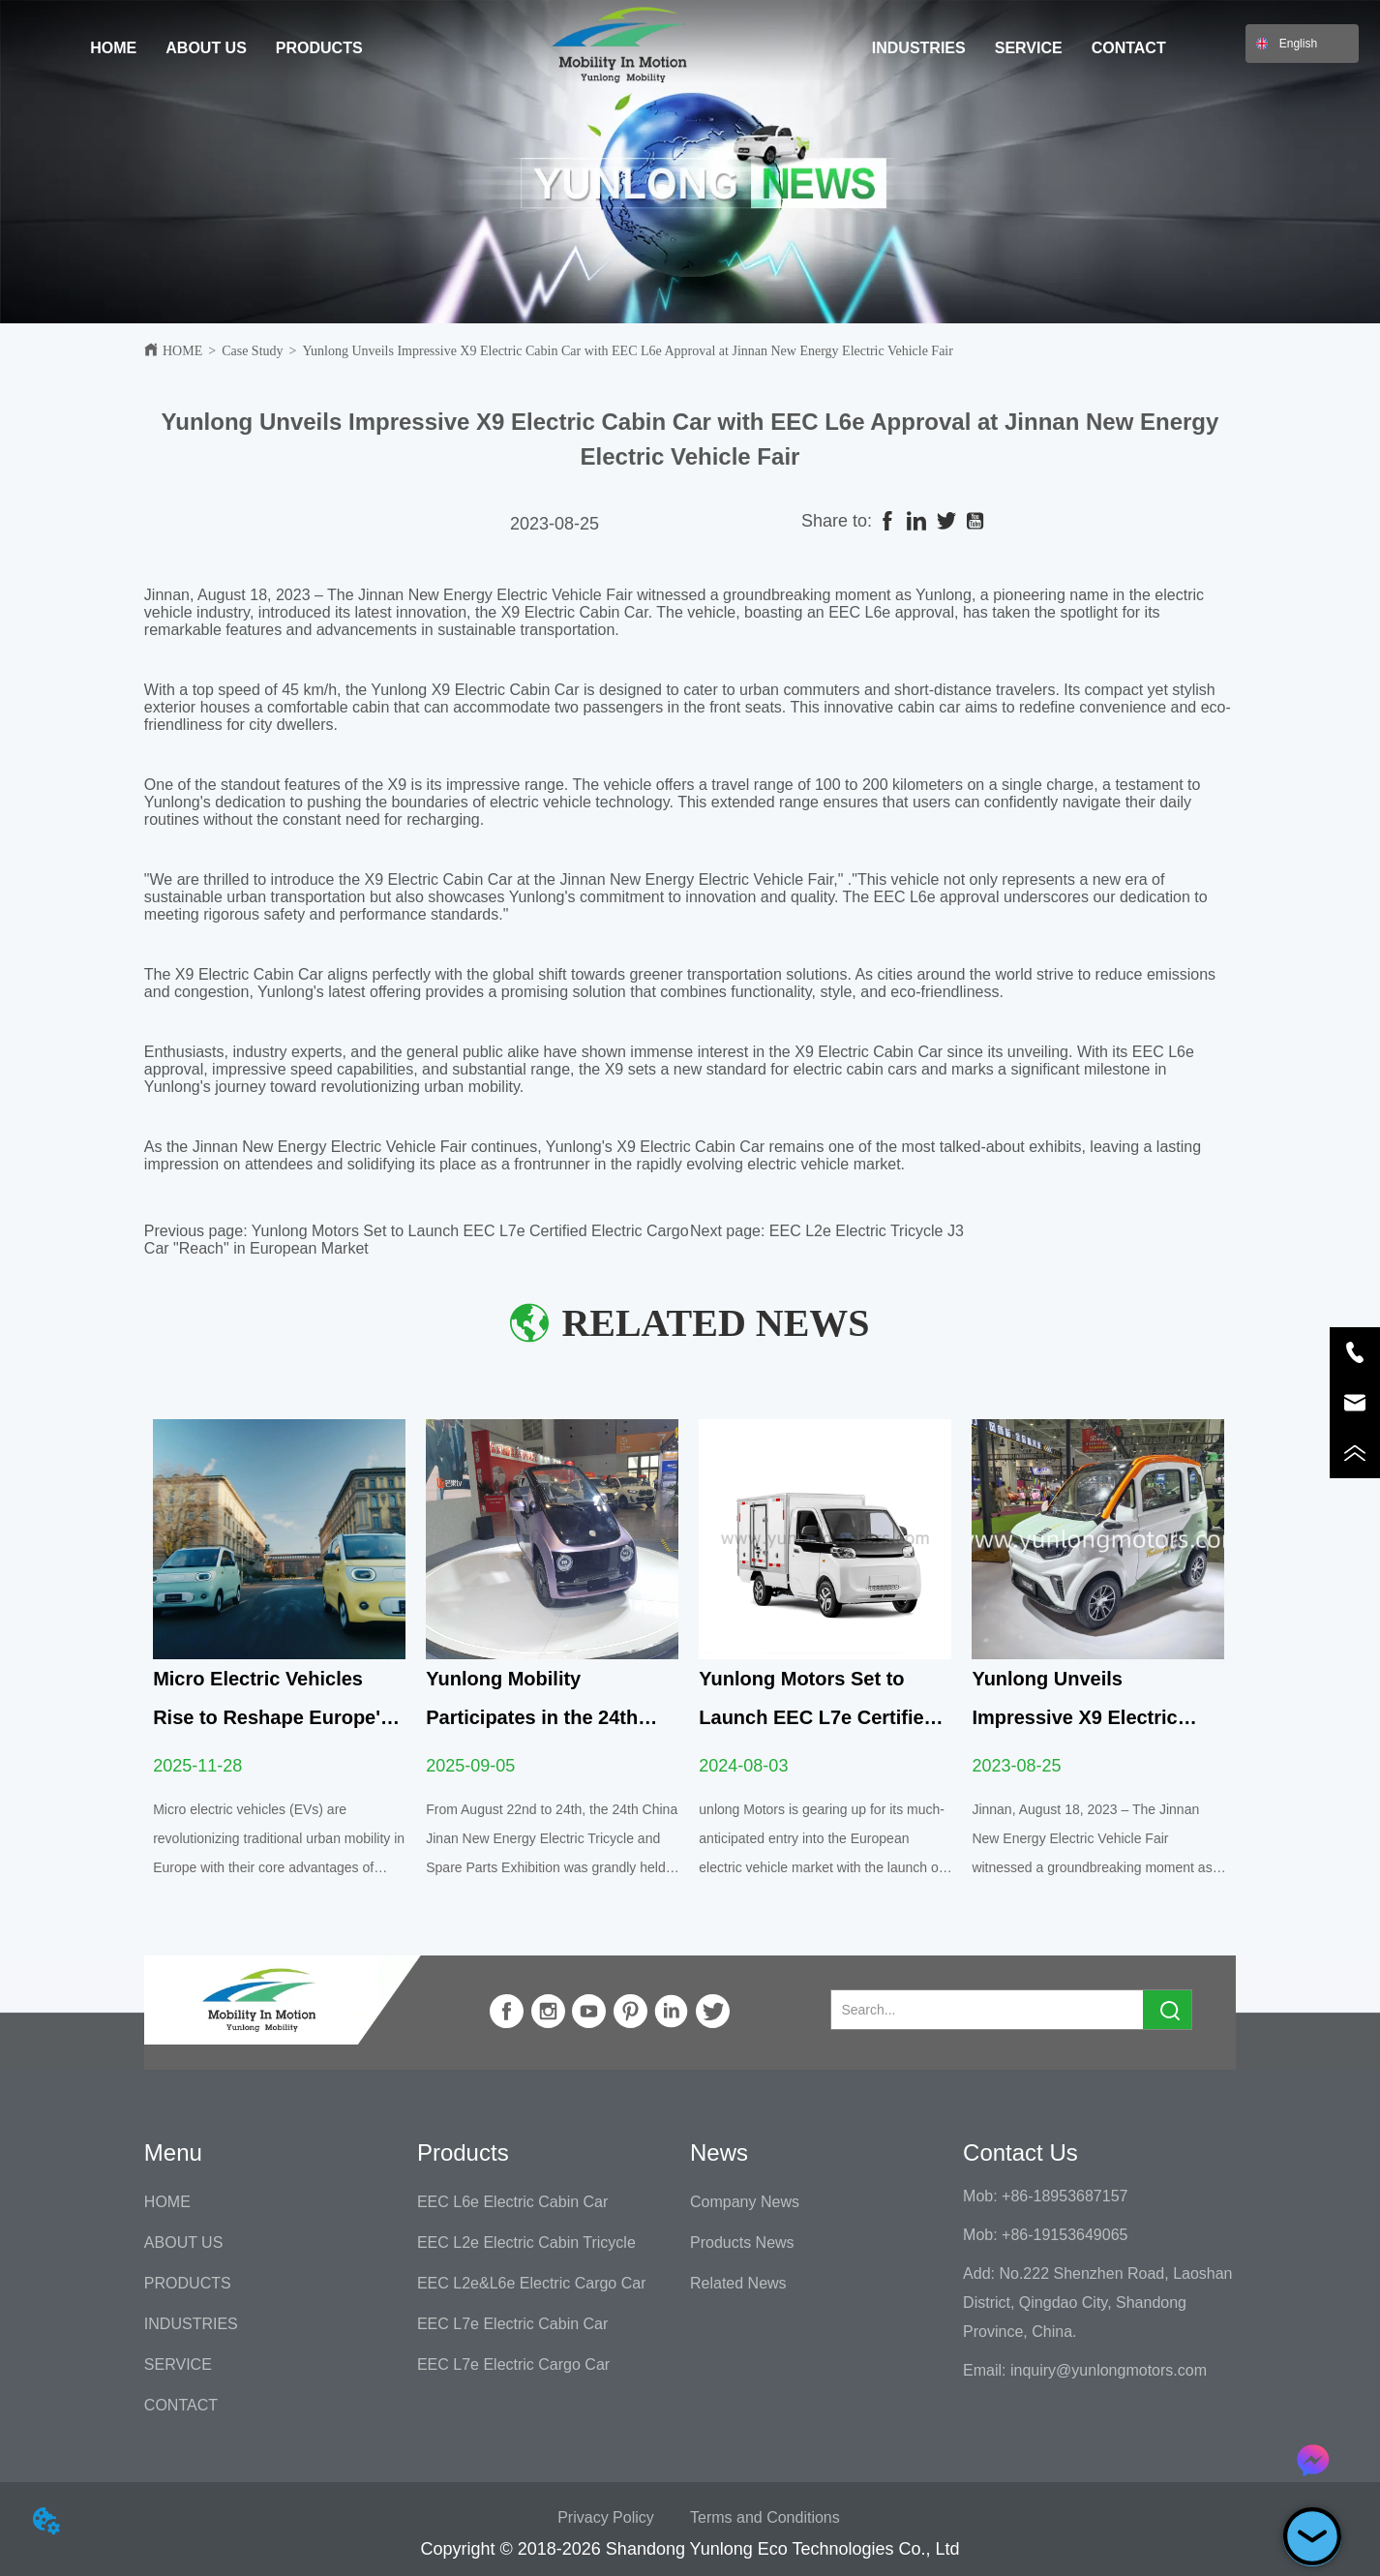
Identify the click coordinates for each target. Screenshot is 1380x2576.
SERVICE (1029, 48)
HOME (113, 48)
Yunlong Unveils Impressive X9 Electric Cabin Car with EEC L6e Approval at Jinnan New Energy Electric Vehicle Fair (627, 351)
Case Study (252, 351)
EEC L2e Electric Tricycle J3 (866, 1231)
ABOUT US (206, 48)
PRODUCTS (319, 48)
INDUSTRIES (919, 48)
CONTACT (1129, 48)
